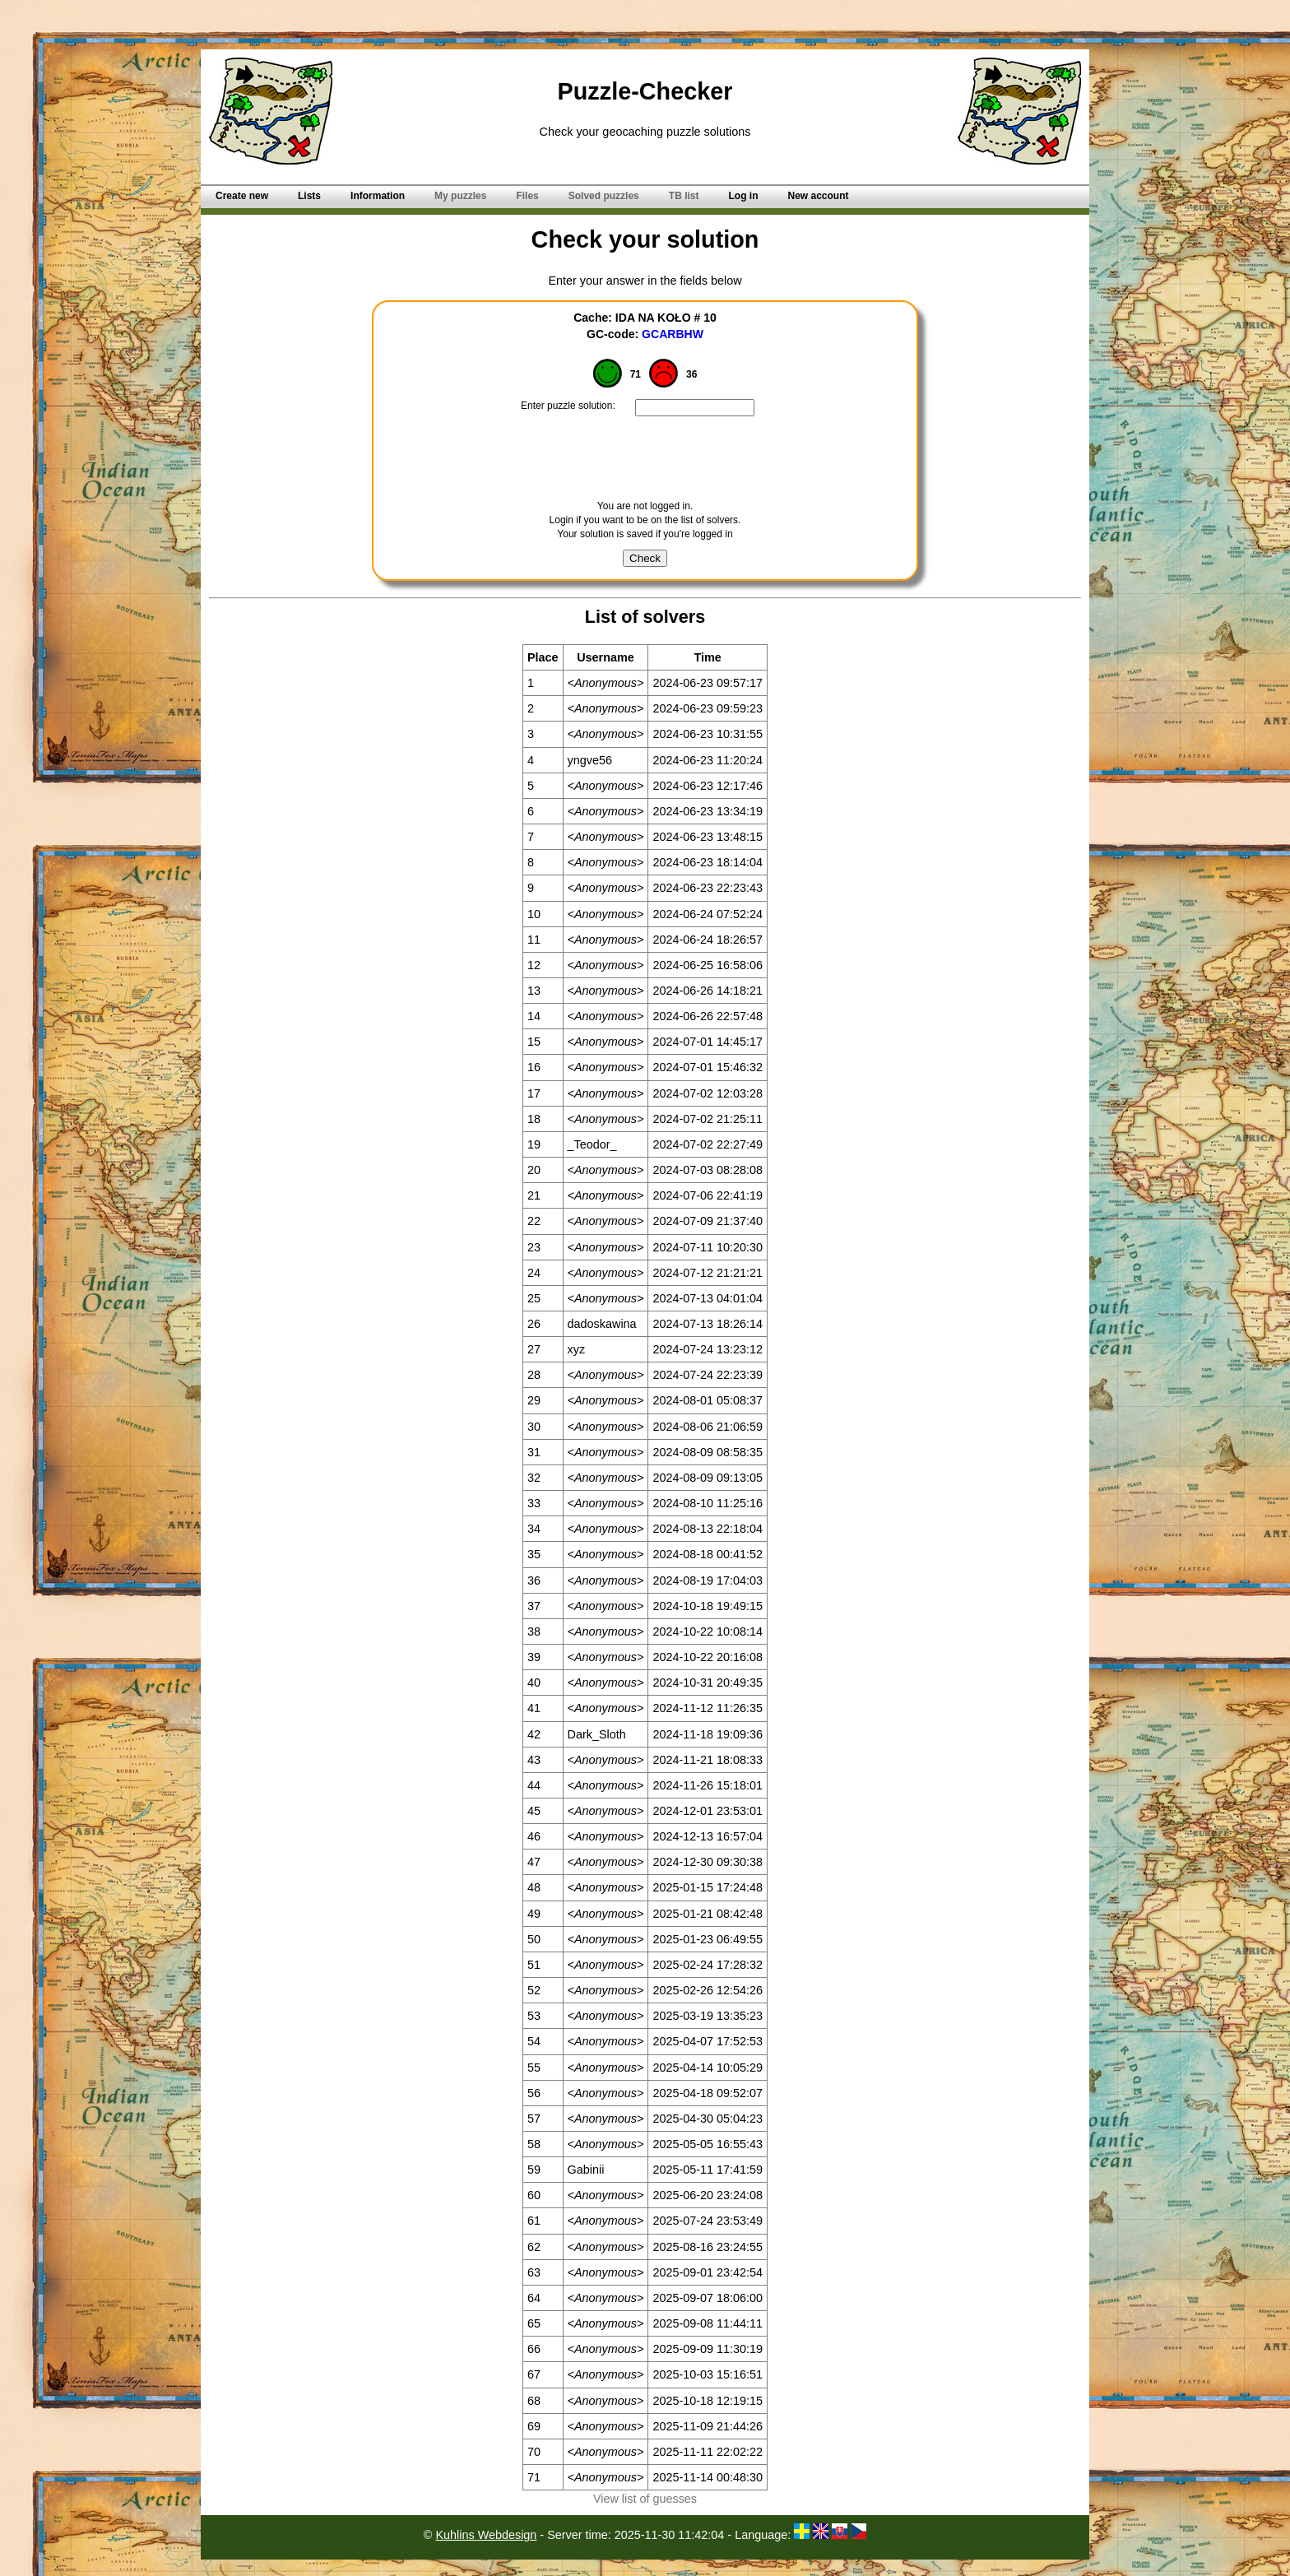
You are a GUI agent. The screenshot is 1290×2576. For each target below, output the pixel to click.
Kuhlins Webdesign (485, 2534)
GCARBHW (672, 334)
